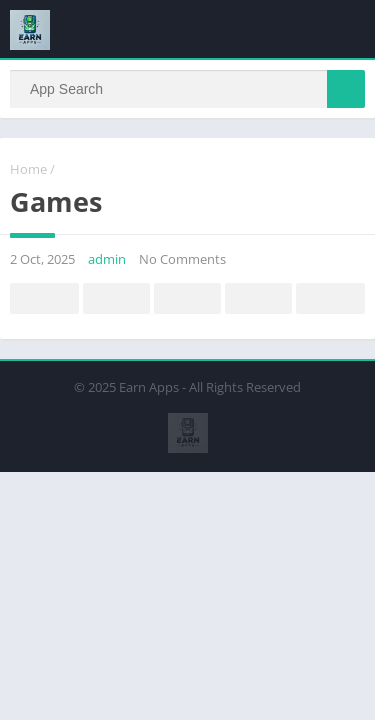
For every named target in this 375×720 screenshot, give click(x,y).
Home (28, 169)
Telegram (259, 299)
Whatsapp (331, 299)
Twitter (117, 299)
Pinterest (188, 299)
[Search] (187, 89)
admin (107, 259)
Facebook (45, 299)
